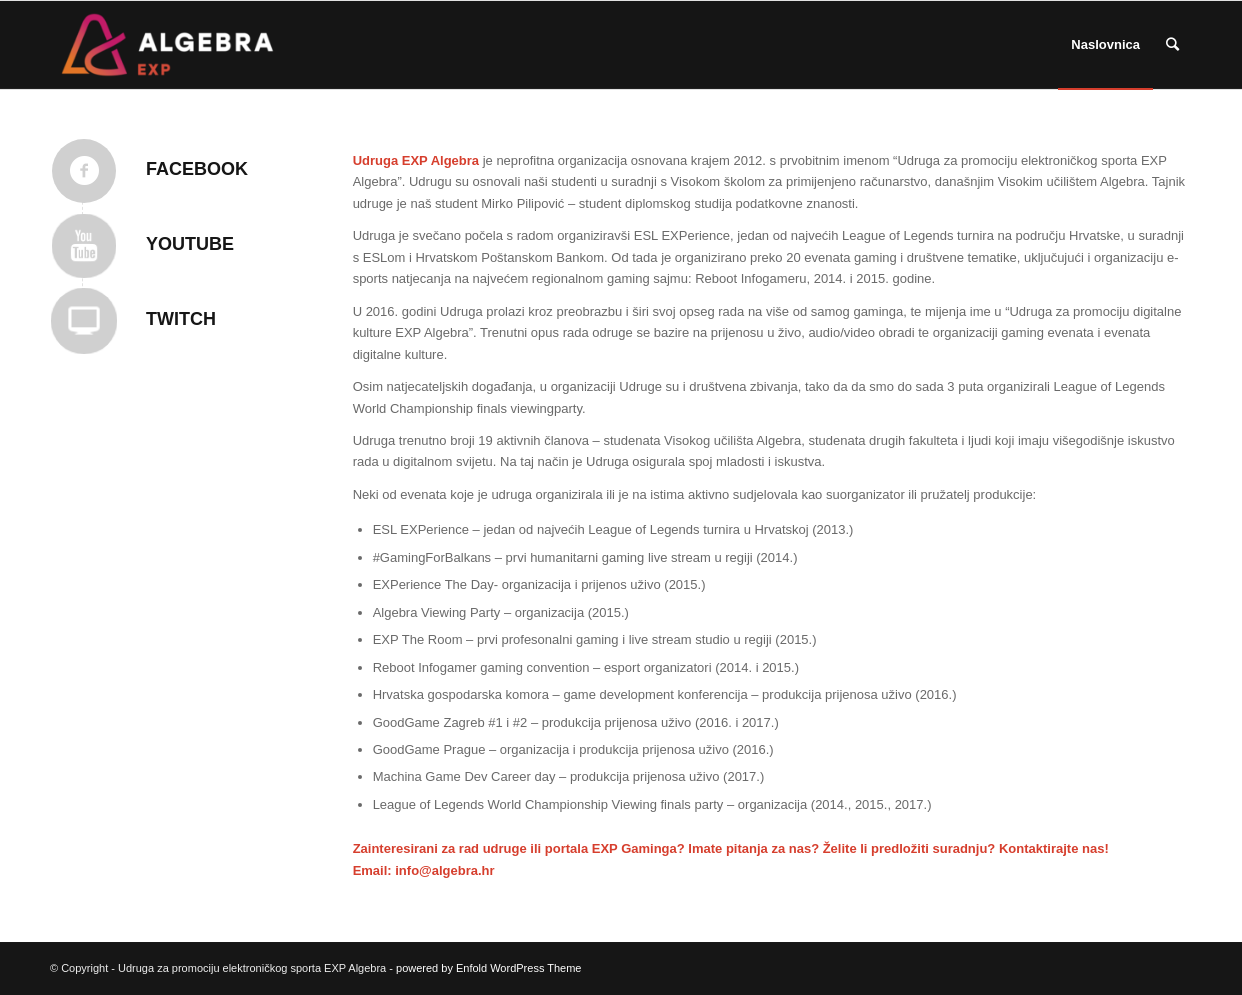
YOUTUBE (190, 244)
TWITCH (181, 319)
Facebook (197, 169)
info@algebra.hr (444, 870)
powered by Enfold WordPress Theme (488, 968)
